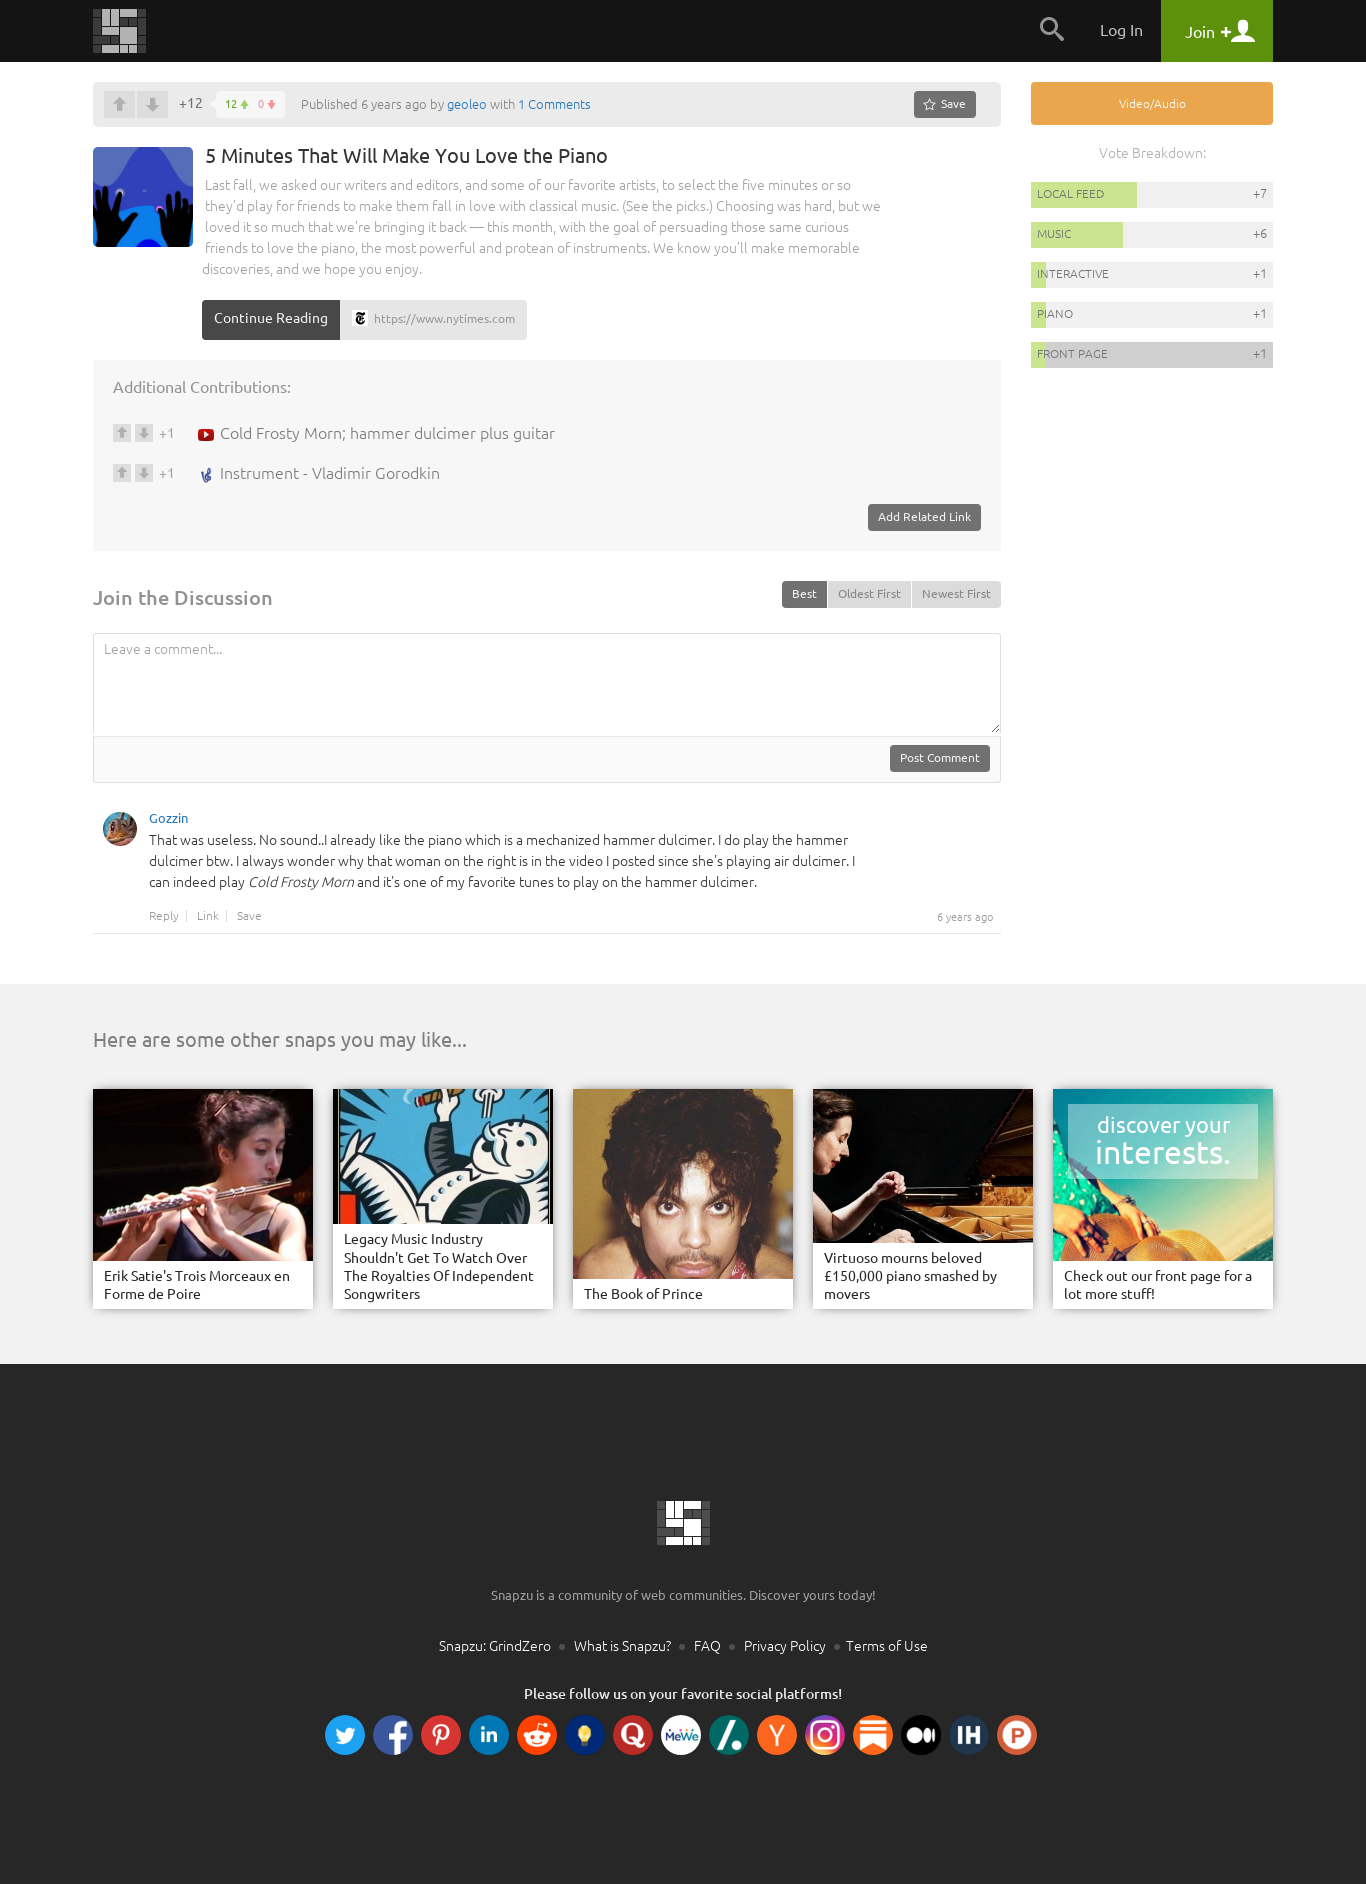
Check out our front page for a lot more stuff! (1158, 1285)
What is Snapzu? (622, 1646)
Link (208, 916)
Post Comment (940, 757)
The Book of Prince (643, 1294)
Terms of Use (887, 1646)
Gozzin (168, 821)
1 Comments (554, 104)
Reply (164, 916)
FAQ (707, 1646)
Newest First (956, 593)
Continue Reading (271, 318)
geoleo (467, 104)
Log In (1121, 30)
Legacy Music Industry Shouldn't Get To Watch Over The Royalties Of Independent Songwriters (439, 1266)
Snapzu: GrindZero (495, 1646)
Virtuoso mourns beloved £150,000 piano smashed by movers (910, 1276)
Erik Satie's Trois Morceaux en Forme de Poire (197, 1285)
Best (804, 593)
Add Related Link (924, 516)
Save (249, 916)
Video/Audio (1152, 103)
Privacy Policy (785, 1646)
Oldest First (869, 593)
